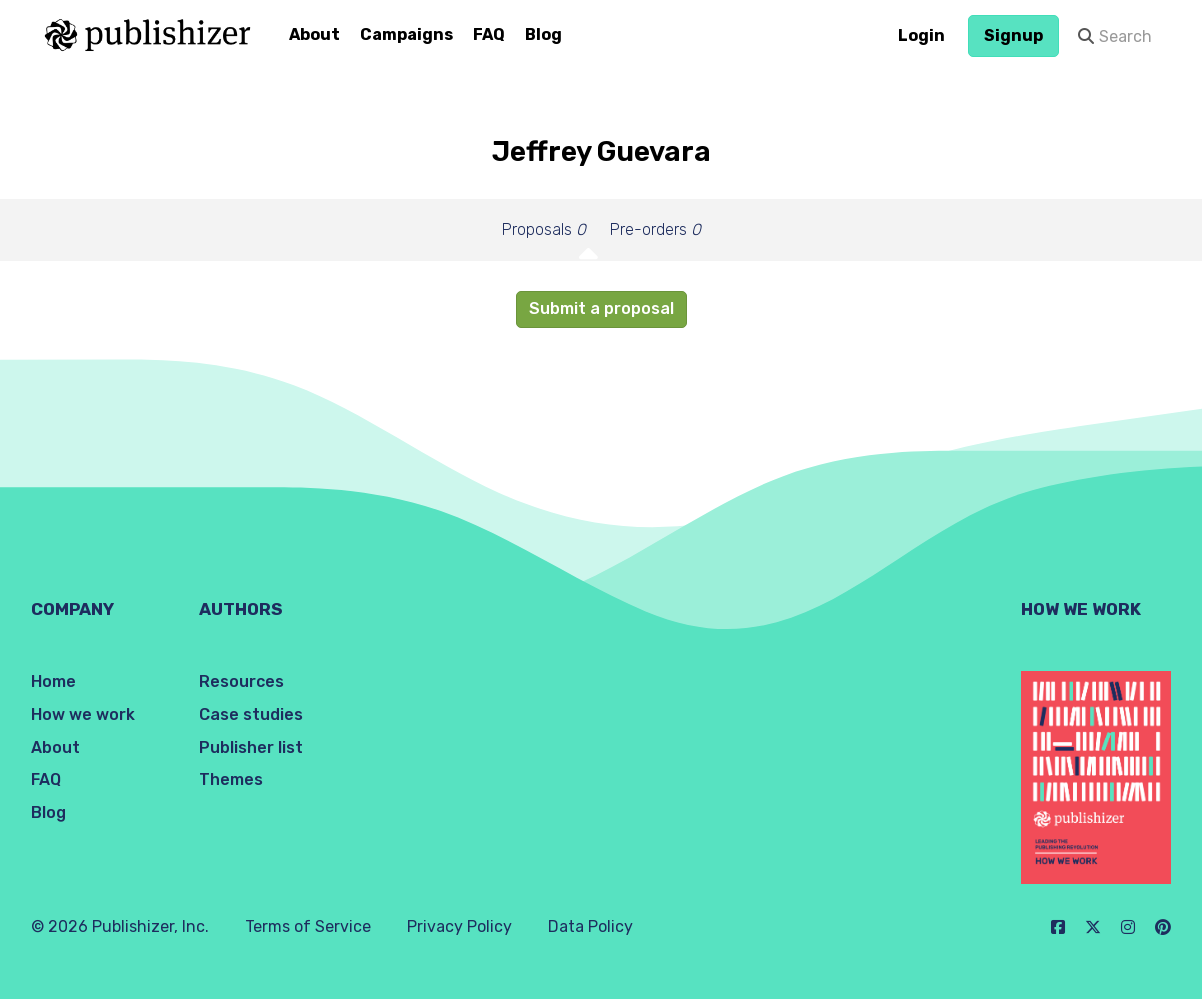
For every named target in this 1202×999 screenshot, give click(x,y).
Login (921, 35)
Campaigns (406, 34)
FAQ (489, 34)
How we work (83, 714)
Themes (231, 779)
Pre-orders (655, 229)
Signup (1013, 35)
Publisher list (251, 747)
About (314, 34)
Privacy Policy (459, 926)
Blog (543, 34)
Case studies (251, 714)
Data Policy (590, 926)
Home (53, 681)
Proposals (544, 229)
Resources (241, 681)
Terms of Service (308, 926)
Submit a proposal (601, 308)
